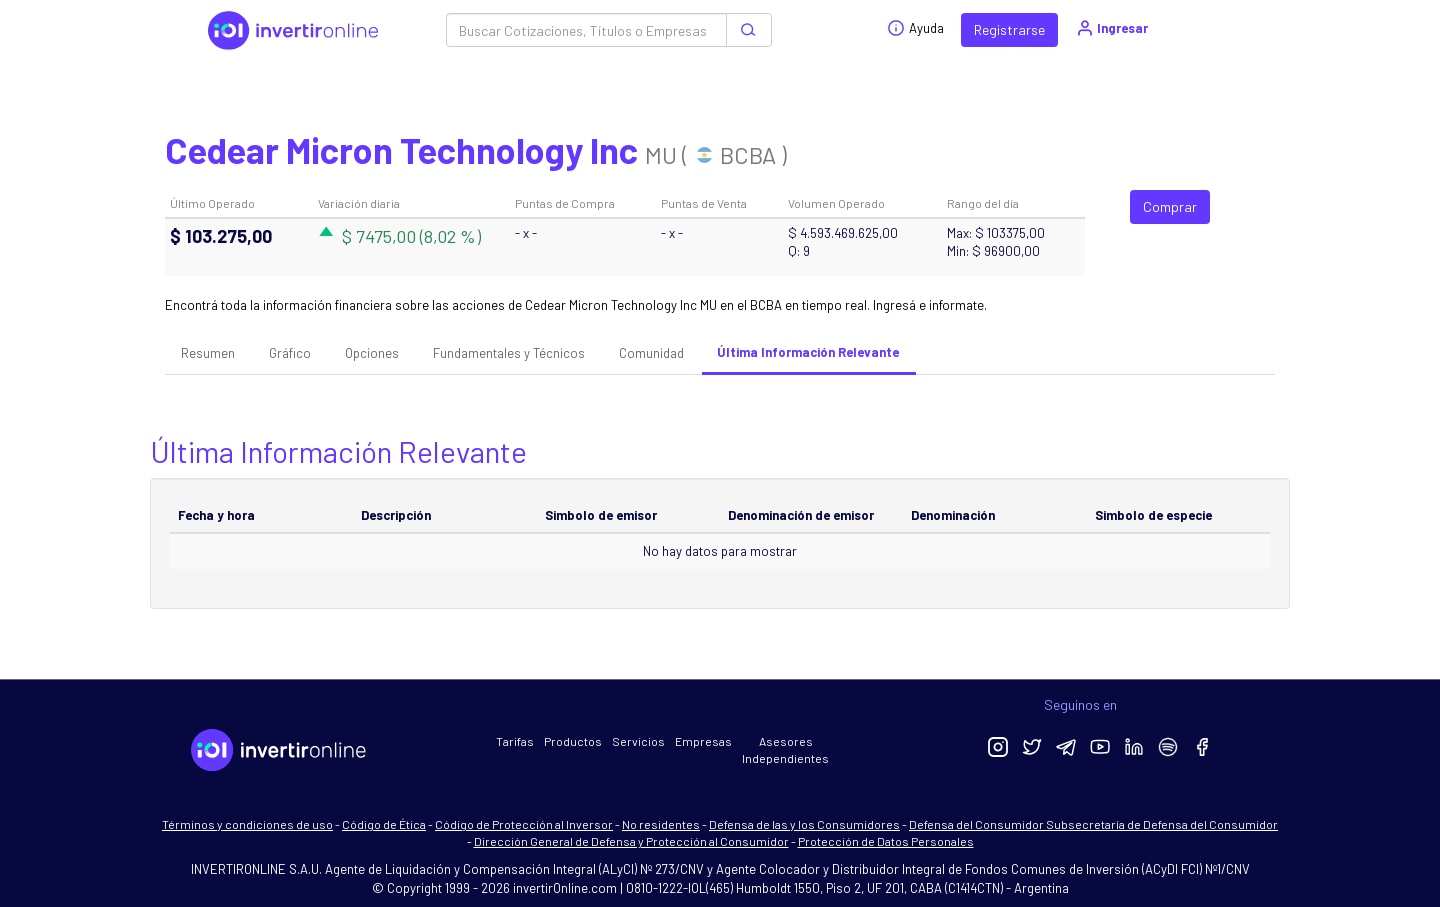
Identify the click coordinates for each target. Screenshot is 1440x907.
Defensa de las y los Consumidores (804, 824)
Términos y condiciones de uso (247, 824)
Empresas (703, 741)
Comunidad (651, 353)
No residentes (661, 824)
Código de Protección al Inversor (524, 824)
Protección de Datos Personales (886, 841)
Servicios (638, 741)
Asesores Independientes (785, 749)
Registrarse (1009, 29)
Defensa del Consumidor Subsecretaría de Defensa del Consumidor (1093, 824)
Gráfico (290, 353)
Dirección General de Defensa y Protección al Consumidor (631, 841)
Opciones (372, 353)
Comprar (1170, 206)
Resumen (208, 353)
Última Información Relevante (808, 352)
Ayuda (915, 28)
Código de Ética (384, 824)
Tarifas (515, 741)
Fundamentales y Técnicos (509, 353)
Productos (573, 741)
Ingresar (1111, 28)
